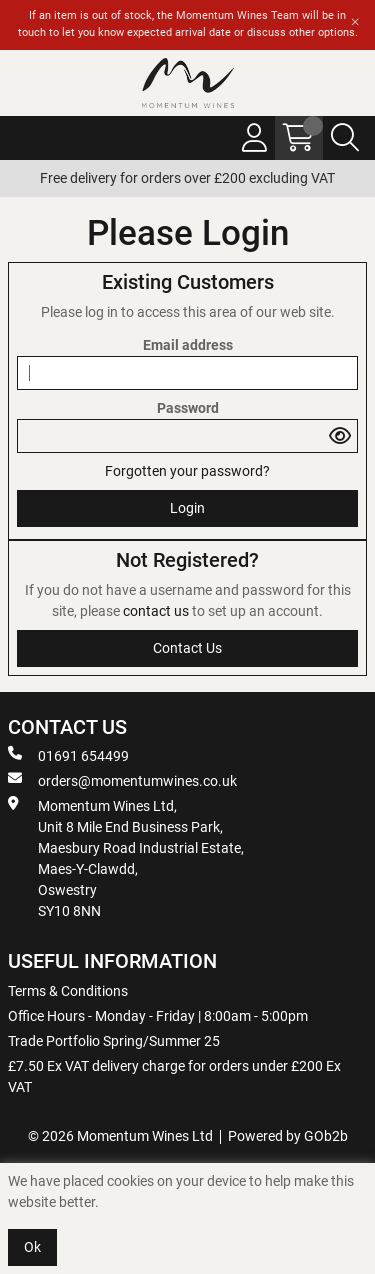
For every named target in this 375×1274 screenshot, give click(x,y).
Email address (188, 345)
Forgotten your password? (187, 471)
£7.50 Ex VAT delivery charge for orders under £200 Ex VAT (174, 1076)
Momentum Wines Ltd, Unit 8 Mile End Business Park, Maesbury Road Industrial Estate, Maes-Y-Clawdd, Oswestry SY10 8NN (126, 857)
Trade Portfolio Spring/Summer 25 (114, 1041)
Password (188, 408)
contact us (157, 611)
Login (187, 508)
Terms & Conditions (68, 991)
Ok (32, 1247)
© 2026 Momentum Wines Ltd (120, 1136)
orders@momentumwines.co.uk (122, 780)
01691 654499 (68, 755)
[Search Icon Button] (345, 138)
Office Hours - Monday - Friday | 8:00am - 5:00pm (158, 1016)
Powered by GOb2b (288, 1136)
